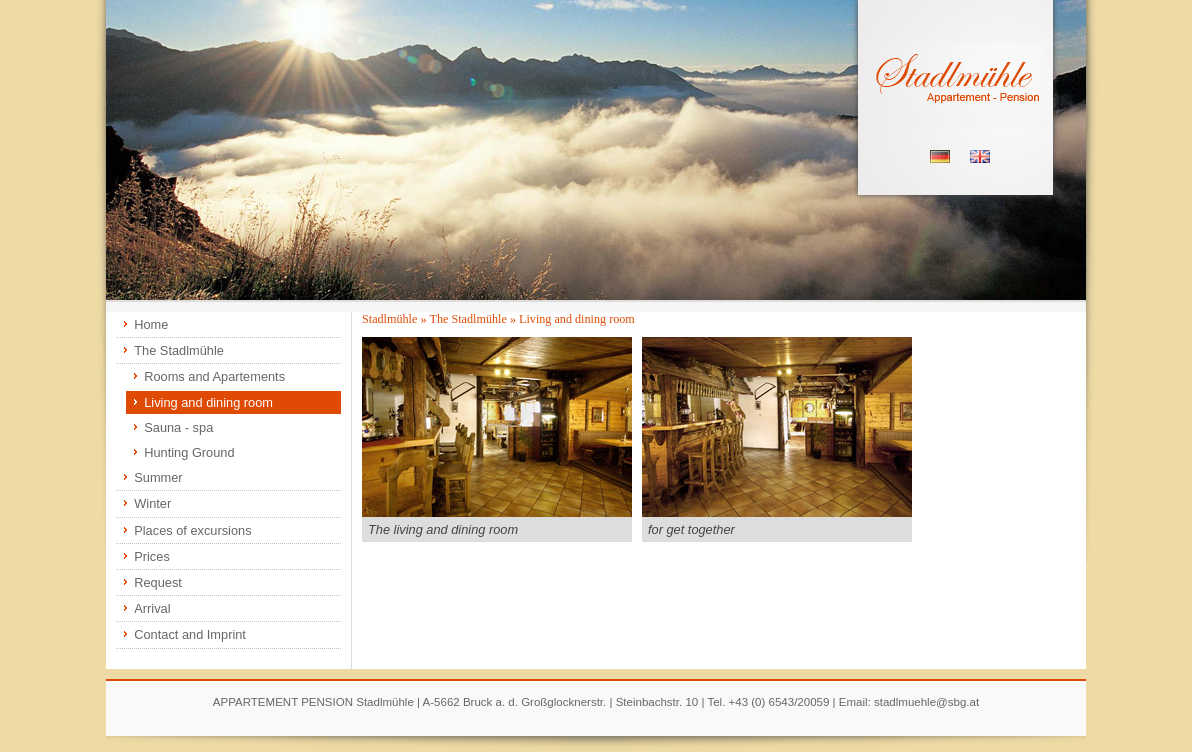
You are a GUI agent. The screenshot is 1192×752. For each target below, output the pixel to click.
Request (158, 582)
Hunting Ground (189, 452)
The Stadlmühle (179, 350)
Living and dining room (208, 402)
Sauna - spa (178, 427)
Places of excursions (192, 530)
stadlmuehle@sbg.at (926, 702)
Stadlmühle (389, 319)
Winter (152, 503)
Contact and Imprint (190, 634)
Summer (158, 477)
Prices (152, 556)
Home (151, 324)
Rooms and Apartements (214, 376)
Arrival (152, 608)
